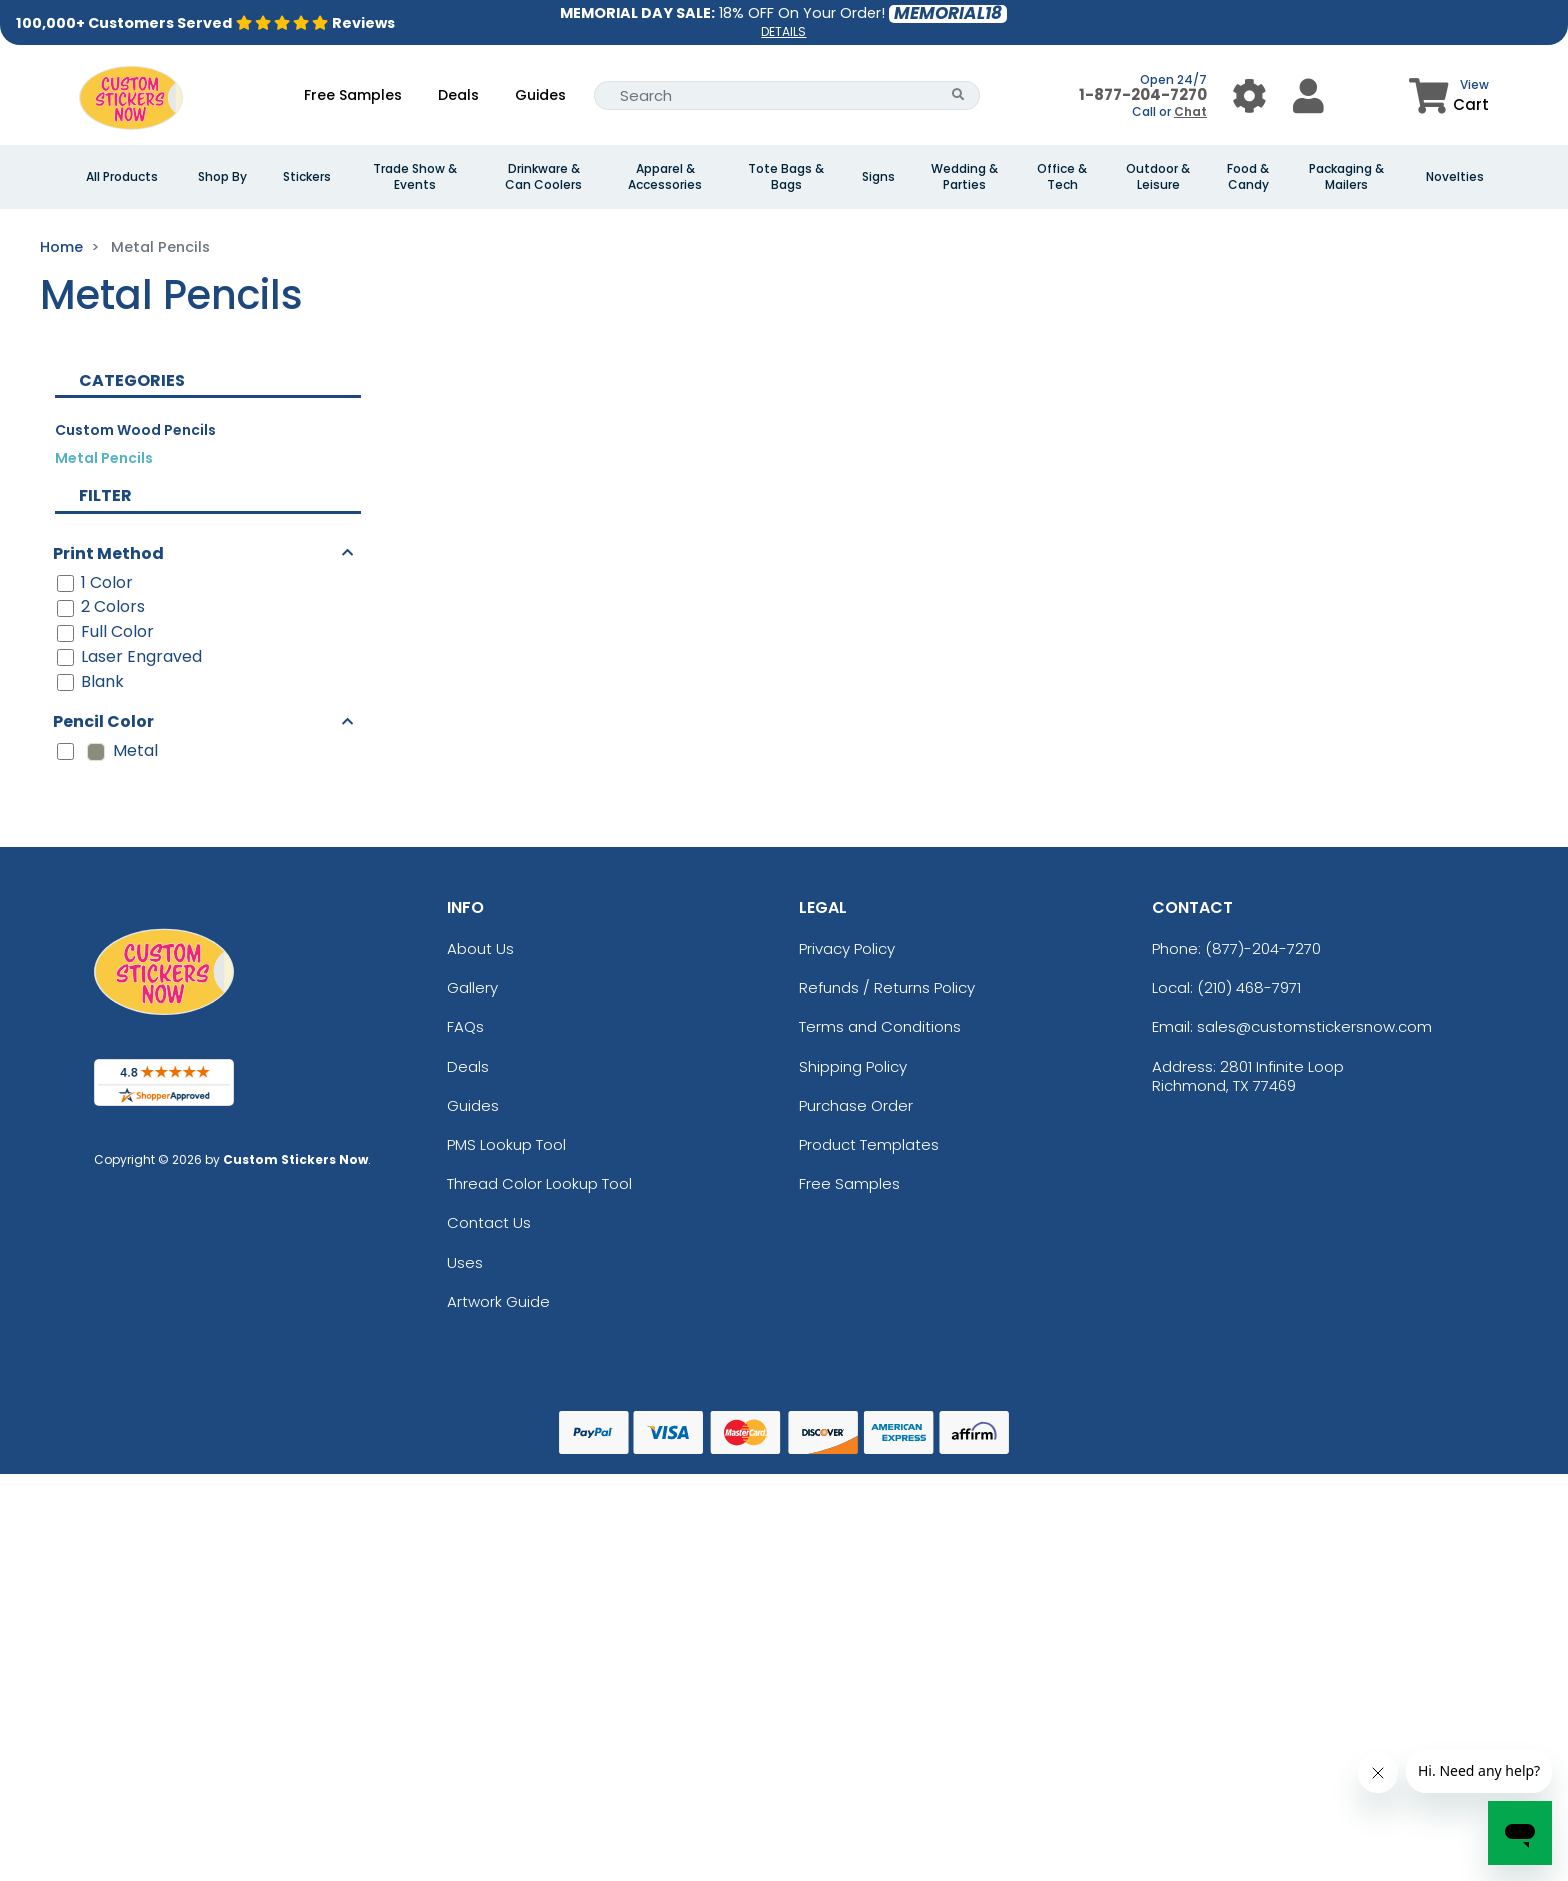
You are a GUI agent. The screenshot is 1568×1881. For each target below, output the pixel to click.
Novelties (1455, 177)
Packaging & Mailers (1346, 177)
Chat (1190, 111)
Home (61, 247)
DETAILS (783, 31)
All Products (122, 177)
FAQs (465, 1026)
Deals (458, 95)
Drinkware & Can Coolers (543, 177)
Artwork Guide (498, 1301)
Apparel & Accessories (665, 177)
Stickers (307, 177)
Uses (465, 1262)
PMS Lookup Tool (506, 1144)
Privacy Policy (847, 948)
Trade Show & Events (415, 177)
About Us (480, 948)
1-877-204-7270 (1143, 94)
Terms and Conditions (880, 1026)
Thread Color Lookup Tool (539, 1183)
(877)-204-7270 (1263, 948)
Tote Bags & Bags (786, 177)
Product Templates (869, 1144)
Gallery (472, 987)
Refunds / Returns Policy (887, 987)
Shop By (222, 177)
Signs (878, 177)
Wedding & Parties (964, 177)
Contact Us (489, 1222)
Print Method (108, 553)
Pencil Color (103, 721)
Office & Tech (1062, 177)
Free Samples (353, 95)
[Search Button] (958, 95)
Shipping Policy (853, 1066)
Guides (540, 95)
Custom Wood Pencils (135, 430)
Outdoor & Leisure (1158, 177)
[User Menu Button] (1249, 95)
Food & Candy (1248, 177)
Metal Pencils (104, 458)
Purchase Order (856, 1105)
